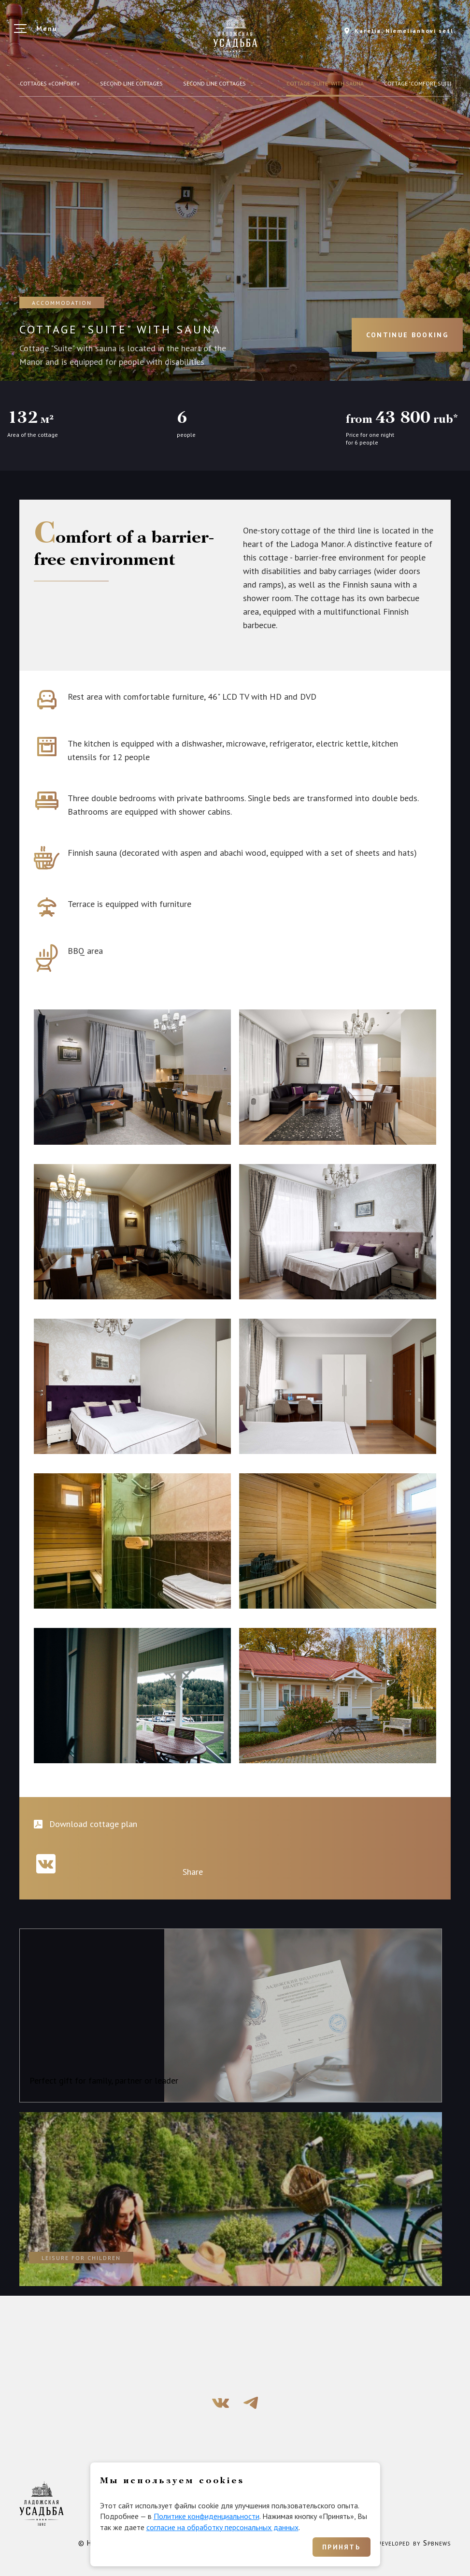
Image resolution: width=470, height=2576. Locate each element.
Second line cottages (131, 83)
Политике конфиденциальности (206, 2516)
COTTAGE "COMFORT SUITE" (419, 83)
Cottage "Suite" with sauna (325, 83)
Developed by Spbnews (414, 2542)
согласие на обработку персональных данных (222, 2527)
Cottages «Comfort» (50, 83)
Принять (341, 2547)
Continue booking (407, 335)
